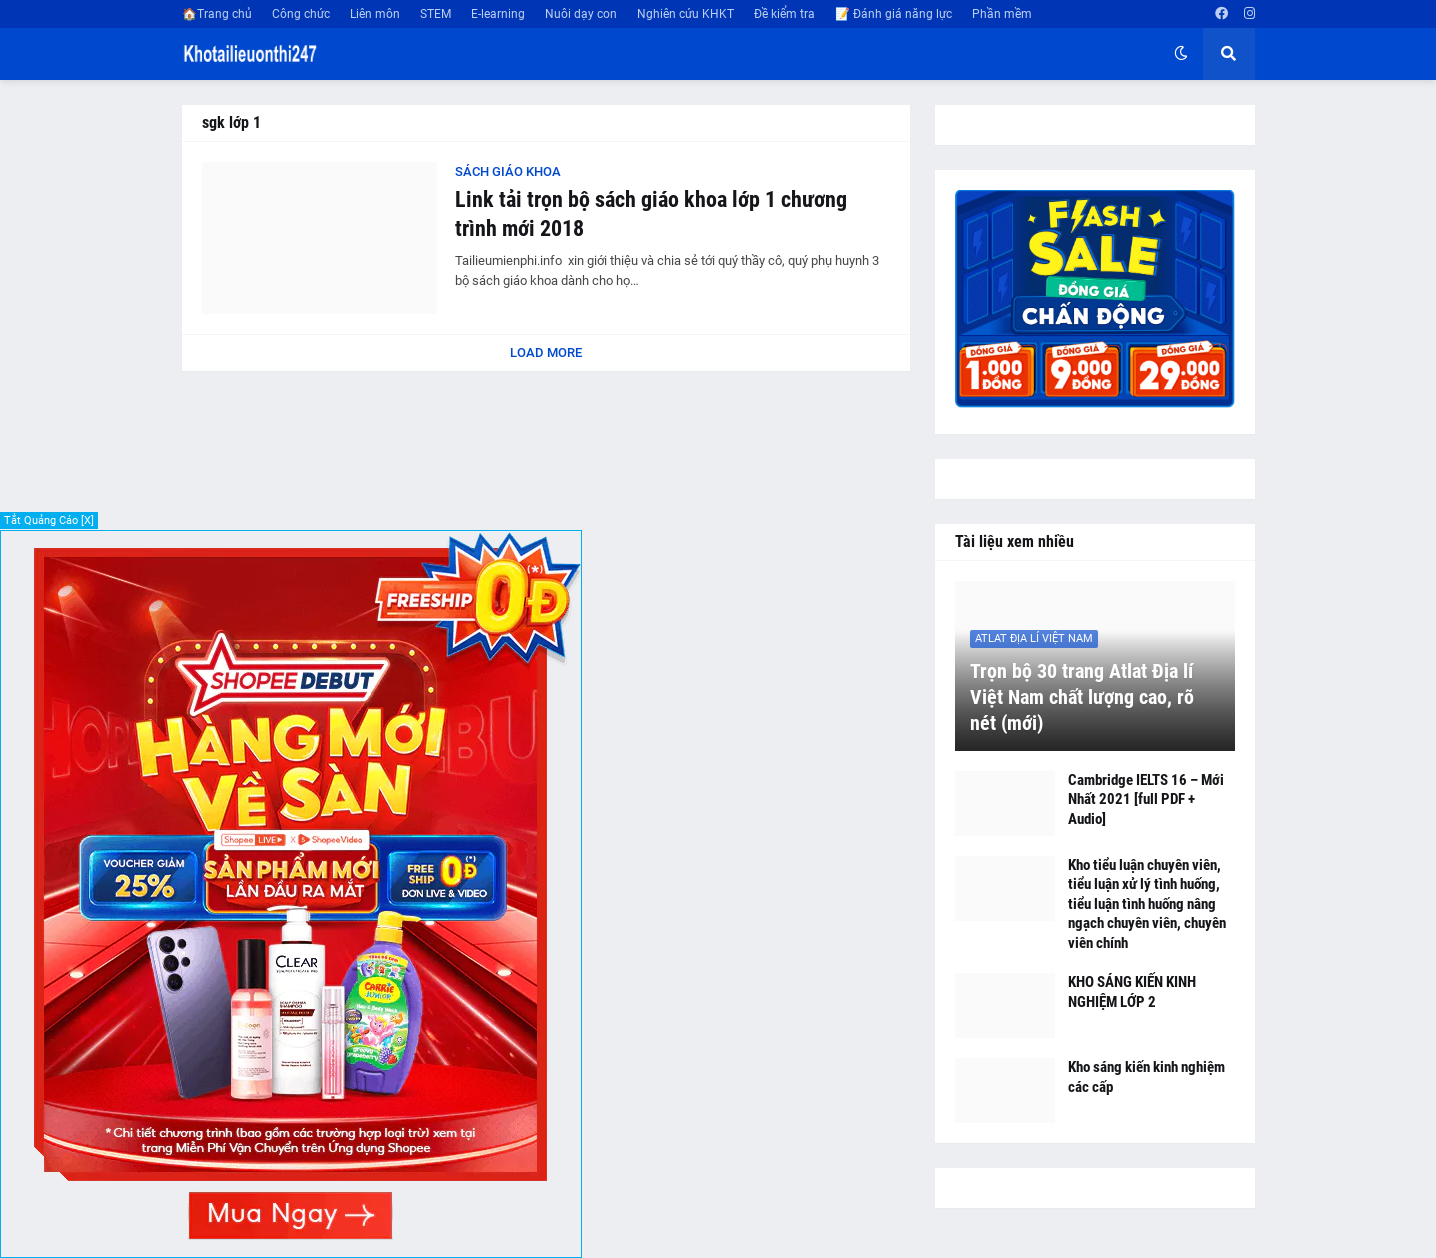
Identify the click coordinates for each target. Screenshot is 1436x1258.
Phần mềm (1002, 14)
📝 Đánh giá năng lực (893, 14)
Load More (546, 352)
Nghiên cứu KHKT (685, 14)
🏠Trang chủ (217, 14)
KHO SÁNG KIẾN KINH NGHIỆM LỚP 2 (1132, 992)
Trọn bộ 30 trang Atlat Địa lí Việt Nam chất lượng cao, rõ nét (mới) (1082, 697)
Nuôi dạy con (581, 14)
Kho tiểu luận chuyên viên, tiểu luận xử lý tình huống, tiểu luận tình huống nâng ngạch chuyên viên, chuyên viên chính (1147, 904)
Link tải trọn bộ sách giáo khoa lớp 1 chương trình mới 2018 (651, 214)
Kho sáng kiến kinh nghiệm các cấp (1146, 1077)
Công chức (301, 14)
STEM (435, 14)
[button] (1181, 54)
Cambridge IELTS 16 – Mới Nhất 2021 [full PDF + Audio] (1146, 799)
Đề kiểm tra (784, 14)
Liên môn (375, 14)
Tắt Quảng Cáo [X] (49, 520)
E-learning (498, 14)
